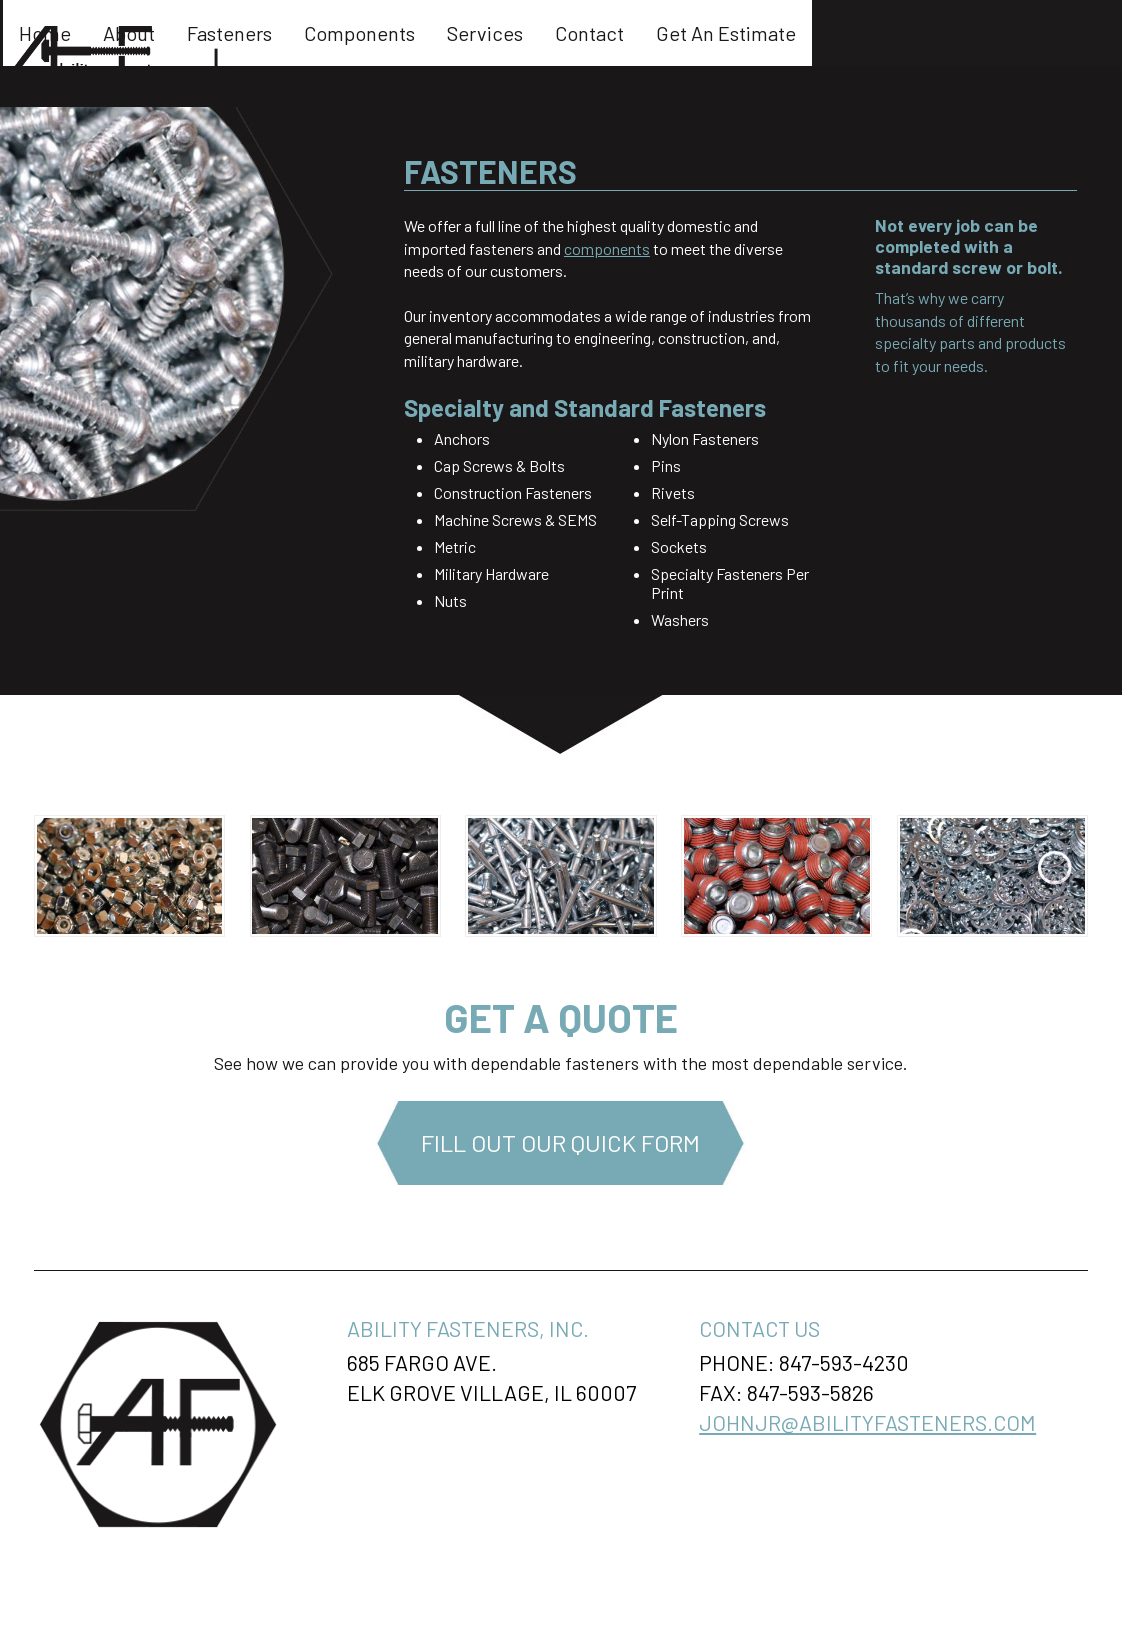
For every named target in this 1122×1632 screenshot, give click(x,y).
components (607, 248)
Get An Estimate (981, 33)
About (384, 33)
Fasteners (484, 33)
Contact (844, 33)
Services (740, 33)
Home (300, 33)
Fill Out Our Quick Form (560, 1142)
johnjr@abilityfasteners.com (867, 1422)
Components (614, 33)
